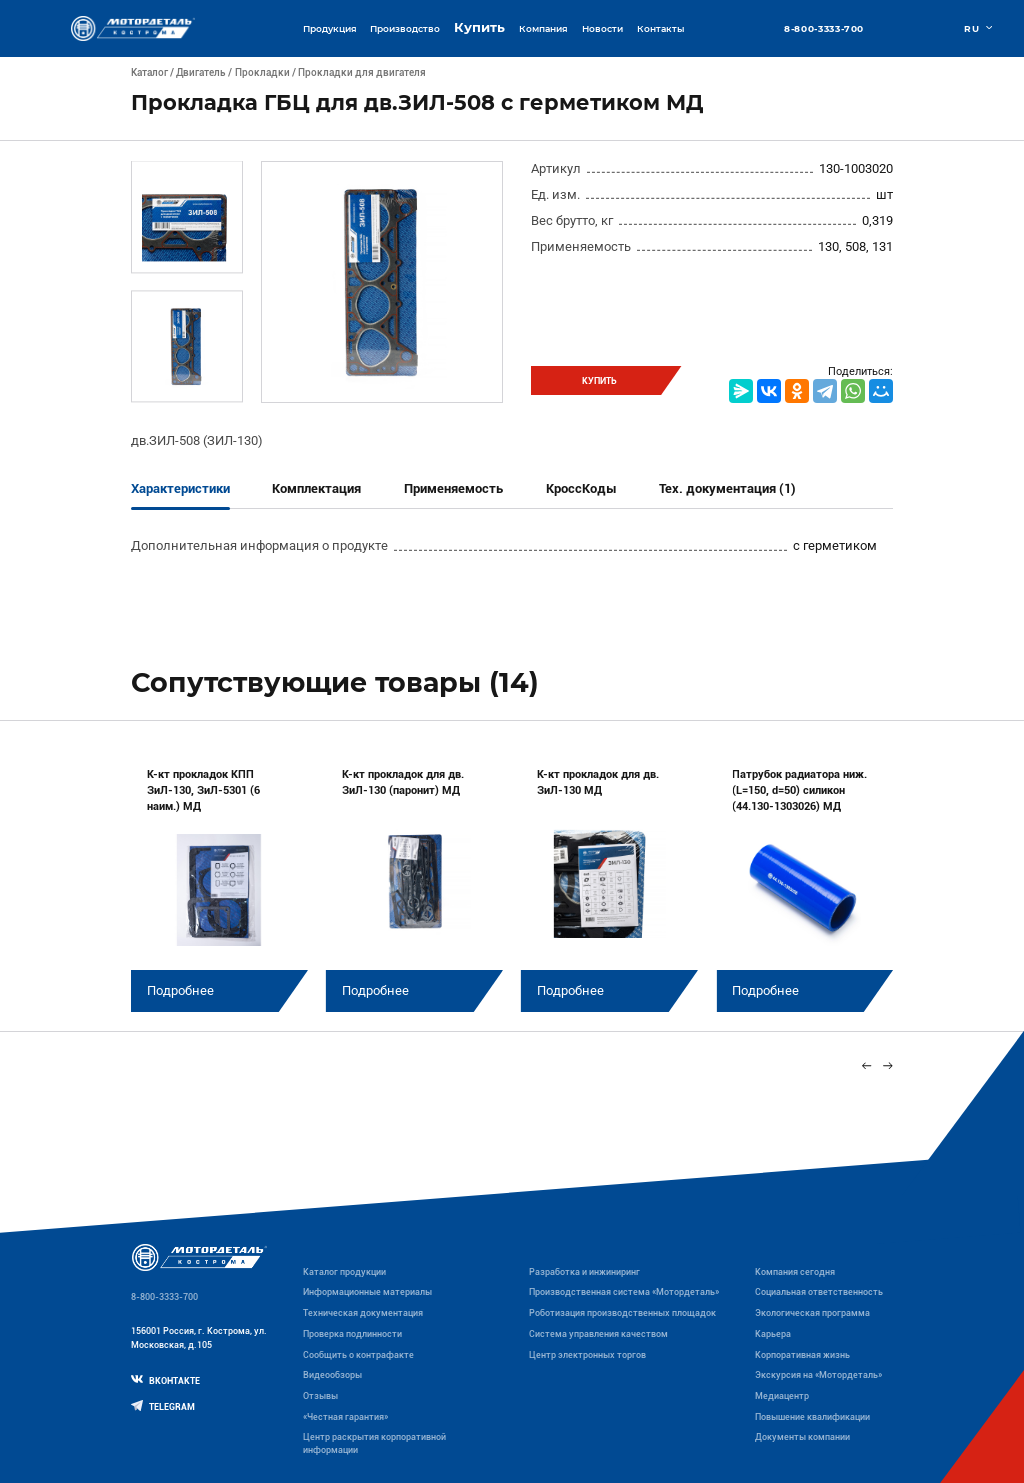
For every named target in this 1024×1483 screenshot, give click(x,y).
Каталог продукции (344, 1272)
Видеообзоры (332, 1375)
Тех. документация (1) (727, 488)
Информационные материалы (367, 1292)
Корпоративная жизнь (802, 1355)
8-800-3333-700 (824, 28)
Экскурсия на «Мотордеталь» (818, 1375)
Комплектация (316, 488)
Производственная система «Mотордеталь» (624, 1292)
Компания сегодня (795, 1272)
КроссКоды (581, 488)
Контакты (660, 28)
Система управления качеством (598, 1334)
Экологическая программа (812, 1313)
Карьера (773, 1334)
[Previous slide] (866, 1065)
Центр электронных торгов (587, 1355)
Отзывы (320, 1396)
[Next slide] (888, 1065)
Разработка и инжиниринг (584, 1272)
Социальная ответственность (819, 1292)
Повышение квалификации (812, 1417)
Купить (479, 27)
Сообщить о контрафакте (358, 1355)
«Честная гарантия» (345, 1417)
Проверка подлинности (352, 1334)
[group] (219, 880)
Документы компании (802, 1437)
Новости (602, 28)
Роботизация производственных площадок (622, 1313)
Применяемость (453, 488)
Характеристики (180, 488)
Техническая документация (363, 1313)
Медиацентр (782, 1396)
